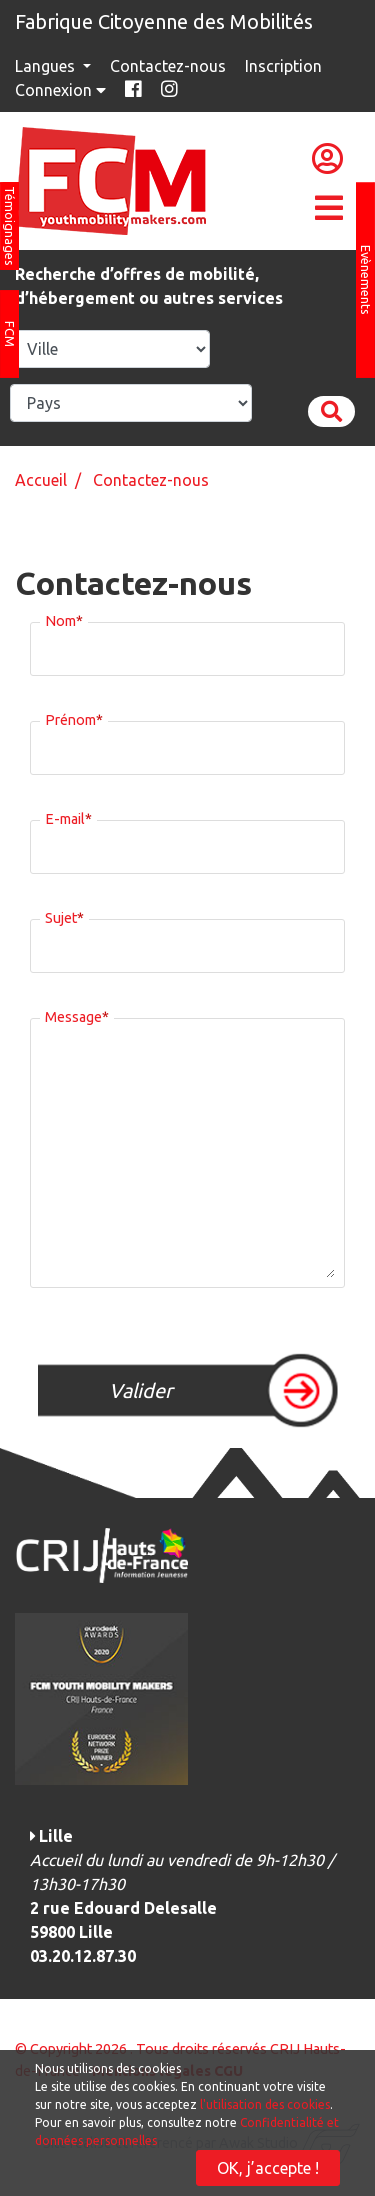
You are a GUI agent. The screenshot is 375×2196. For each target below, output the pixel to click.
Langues (47, 66)
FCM (10, 334)
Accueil (41, 480)
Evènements (366, 280)
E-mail (68, 816)
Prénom (74, 717)
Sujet (64, 915)
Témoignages (10, 226)
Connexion (62, 90)
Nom (64, 618)
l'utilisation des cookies (265, 2104)
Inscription (283, 66)
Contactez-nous (168, 66)
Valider (141, 1390)
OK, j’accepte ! (268, 2168)
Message (77, 1014)
